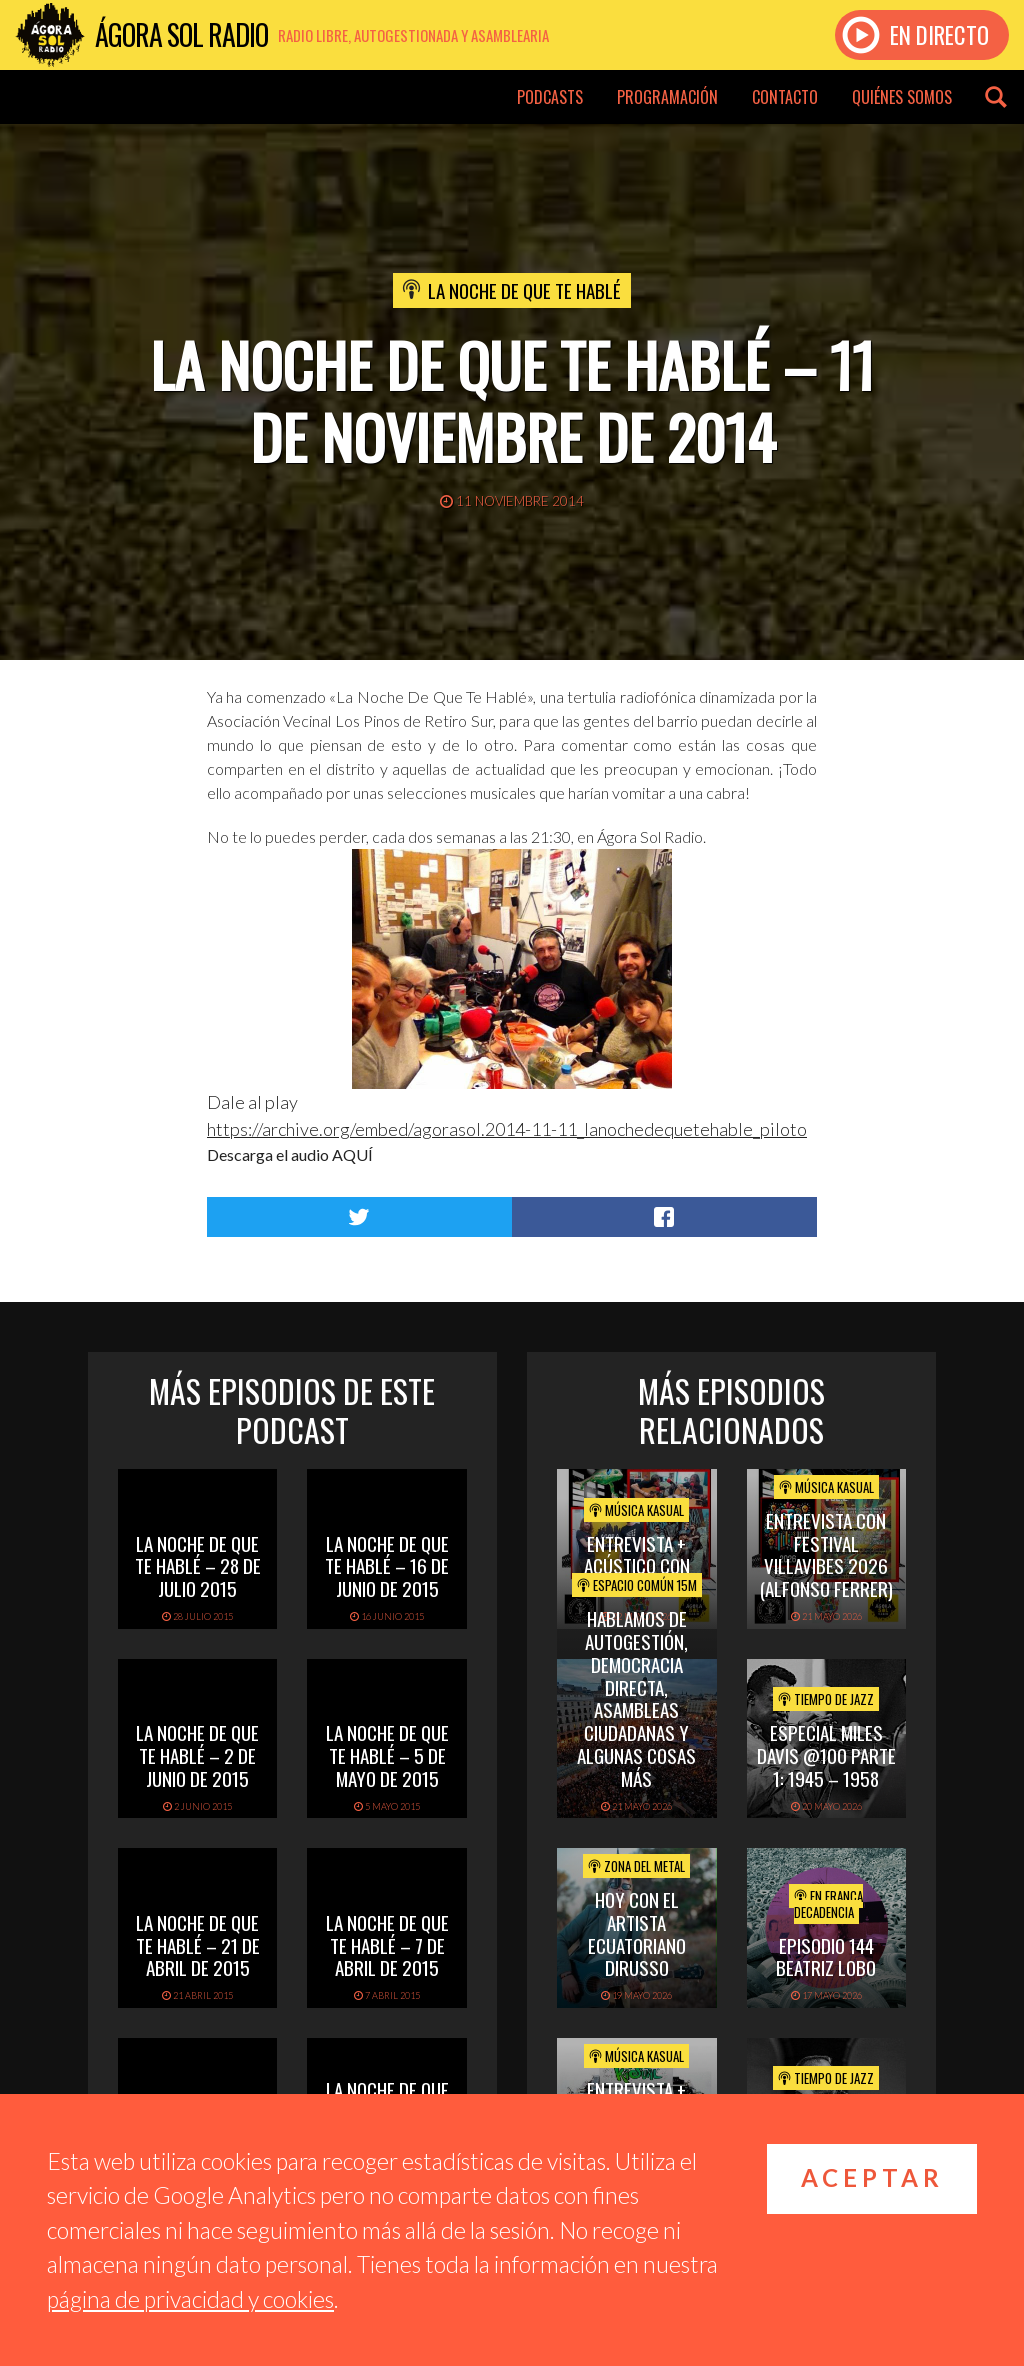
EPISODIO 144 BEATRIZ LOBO (826, 1956)
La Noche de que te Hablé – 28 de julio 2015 (198, 1566)
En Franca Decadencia (829, 1904)
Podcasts (550, 97)
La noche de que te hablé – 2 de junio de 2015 (197, 1755)
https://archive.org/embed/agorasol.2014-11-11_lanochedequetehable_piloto (507, 1129)
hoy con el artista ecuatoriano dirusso (637, 1933)
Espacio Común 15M (637, 1585)
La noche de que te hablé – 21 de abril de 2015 (198, 1945)
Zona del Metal (636, 1866)
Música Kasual (636, 1510)
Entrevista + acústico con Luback (637, 1566)
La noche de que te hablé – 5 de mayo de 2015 (387, 1755)
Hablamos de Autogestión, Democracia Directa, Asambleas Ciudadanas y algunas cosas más (636, 1698)
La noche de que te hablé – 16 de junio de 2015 (387, 1566)
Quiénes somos (902, 97)
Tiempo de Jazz (826, 1699)
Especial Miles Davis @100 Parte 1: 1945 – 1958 (826, 1755)
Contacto (785, 97)
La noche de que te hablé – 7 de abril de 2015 (387, 1945)
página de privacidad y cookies (190, 2299)
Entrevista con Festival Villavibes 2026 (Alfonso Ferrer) (826, 1554)
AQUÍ (352, 1154)
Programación (667, 97)
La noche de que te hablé (524, 290)
